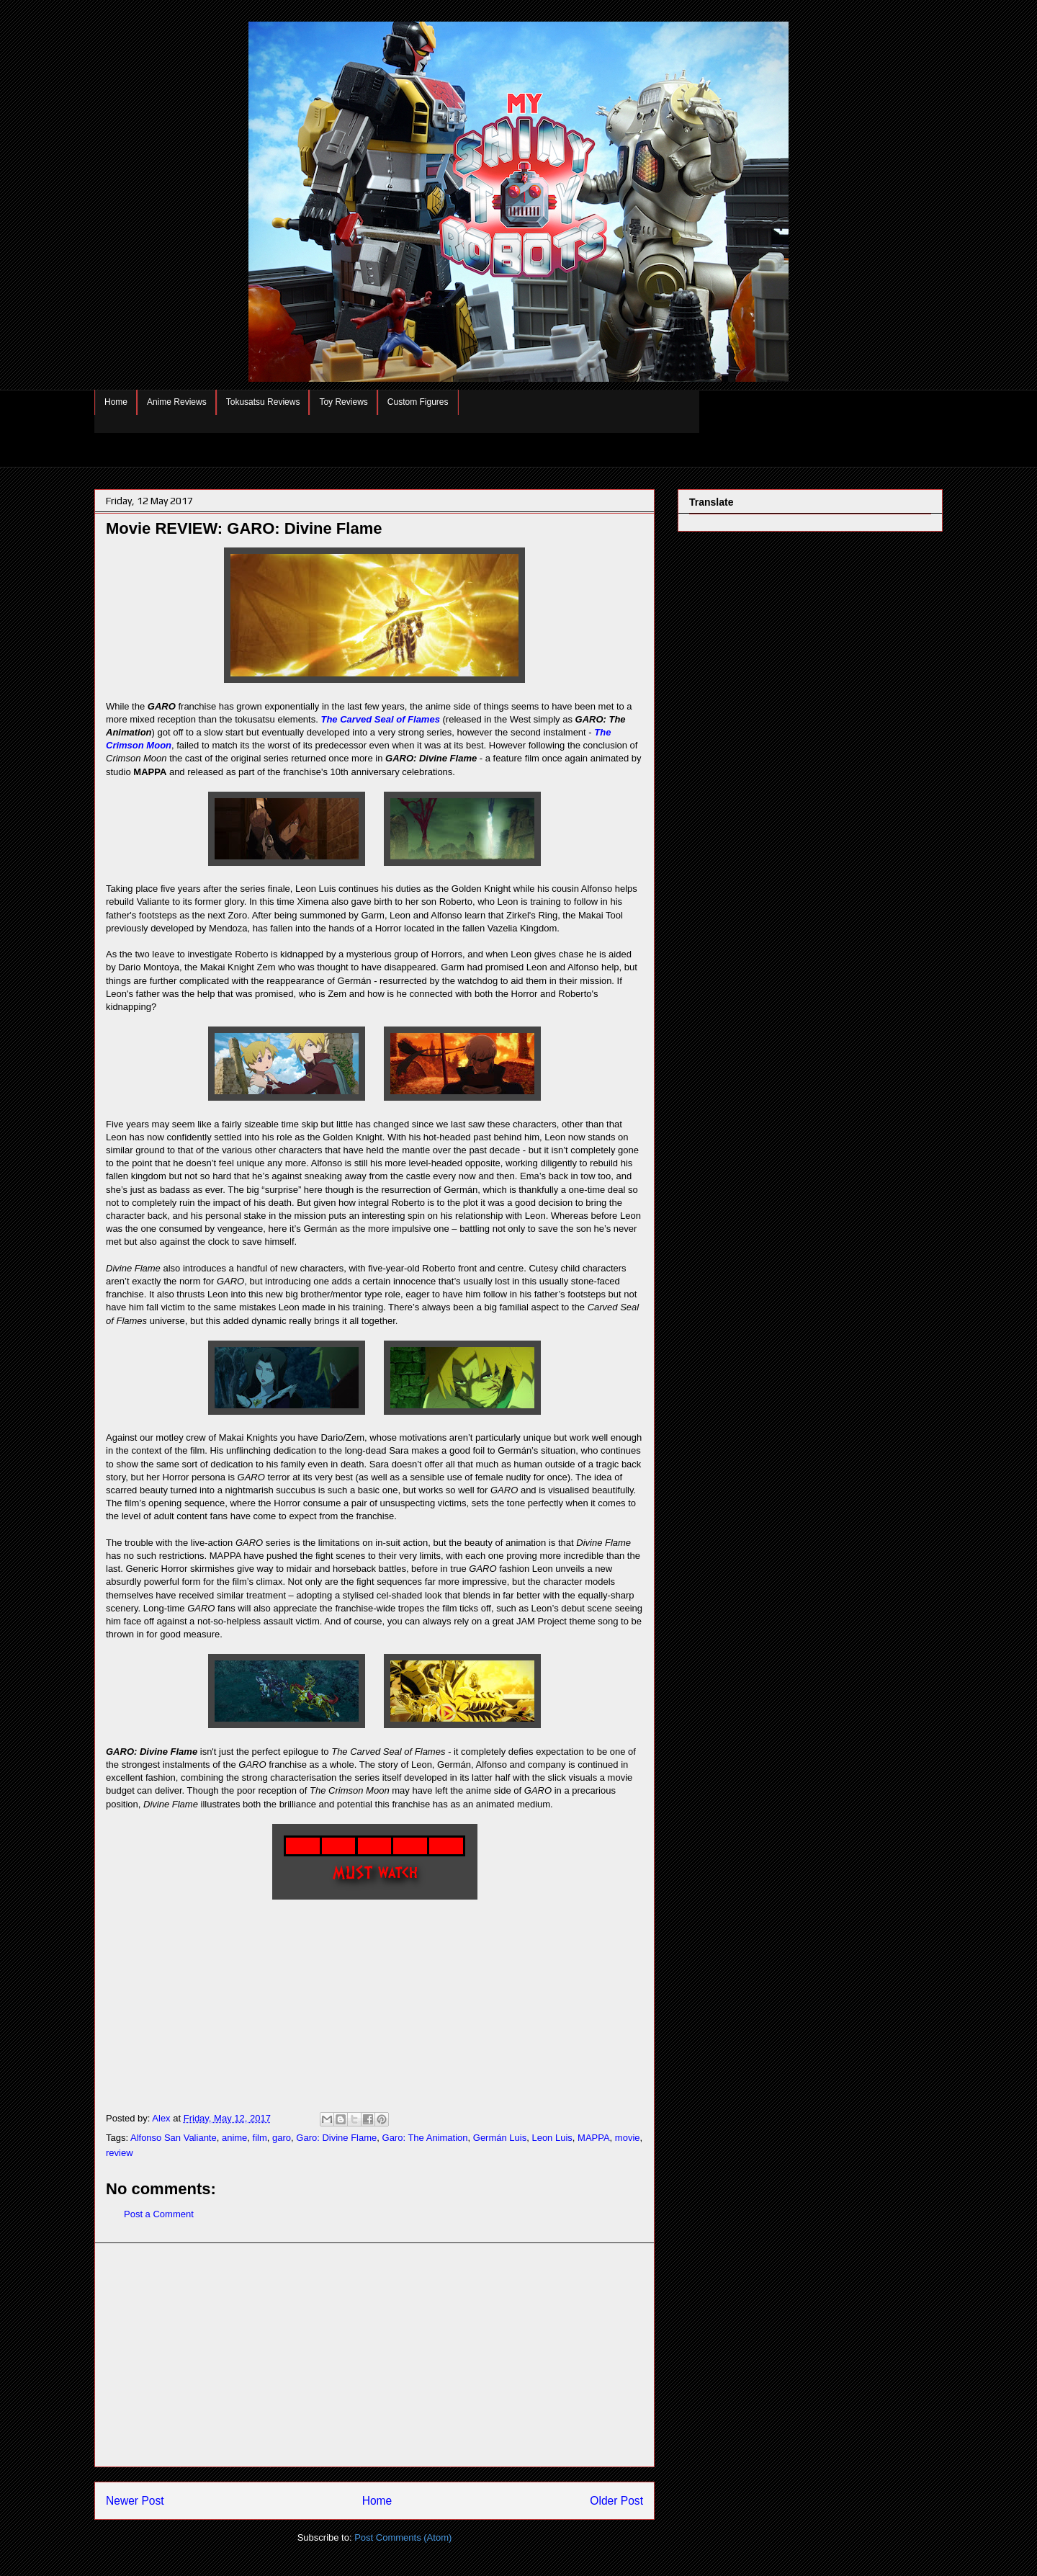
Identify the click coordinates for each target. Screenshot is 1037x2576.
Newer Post (135, 2501)
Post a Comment (159, 2214)
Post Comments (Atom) (403, 2537)
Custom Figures (418, 402)
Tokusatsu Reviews (263, 402)
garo (281, 2137)
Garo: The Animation (425, 2137)
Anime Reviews (177, 402)
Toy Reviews (343, 402)
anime (234, 2137)
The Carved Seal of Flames (379, 719)
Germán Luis (499, 2137)
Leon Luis (551, 2137)
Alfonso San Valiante (173, 2137)
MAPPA (594, 2137)
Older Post (616, 2501)
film (260, 2137)
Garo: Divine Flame (336, 2137)
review (119, 2152)
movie (627, 2137)
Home (115, 402)
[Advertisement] (374, 2355)
